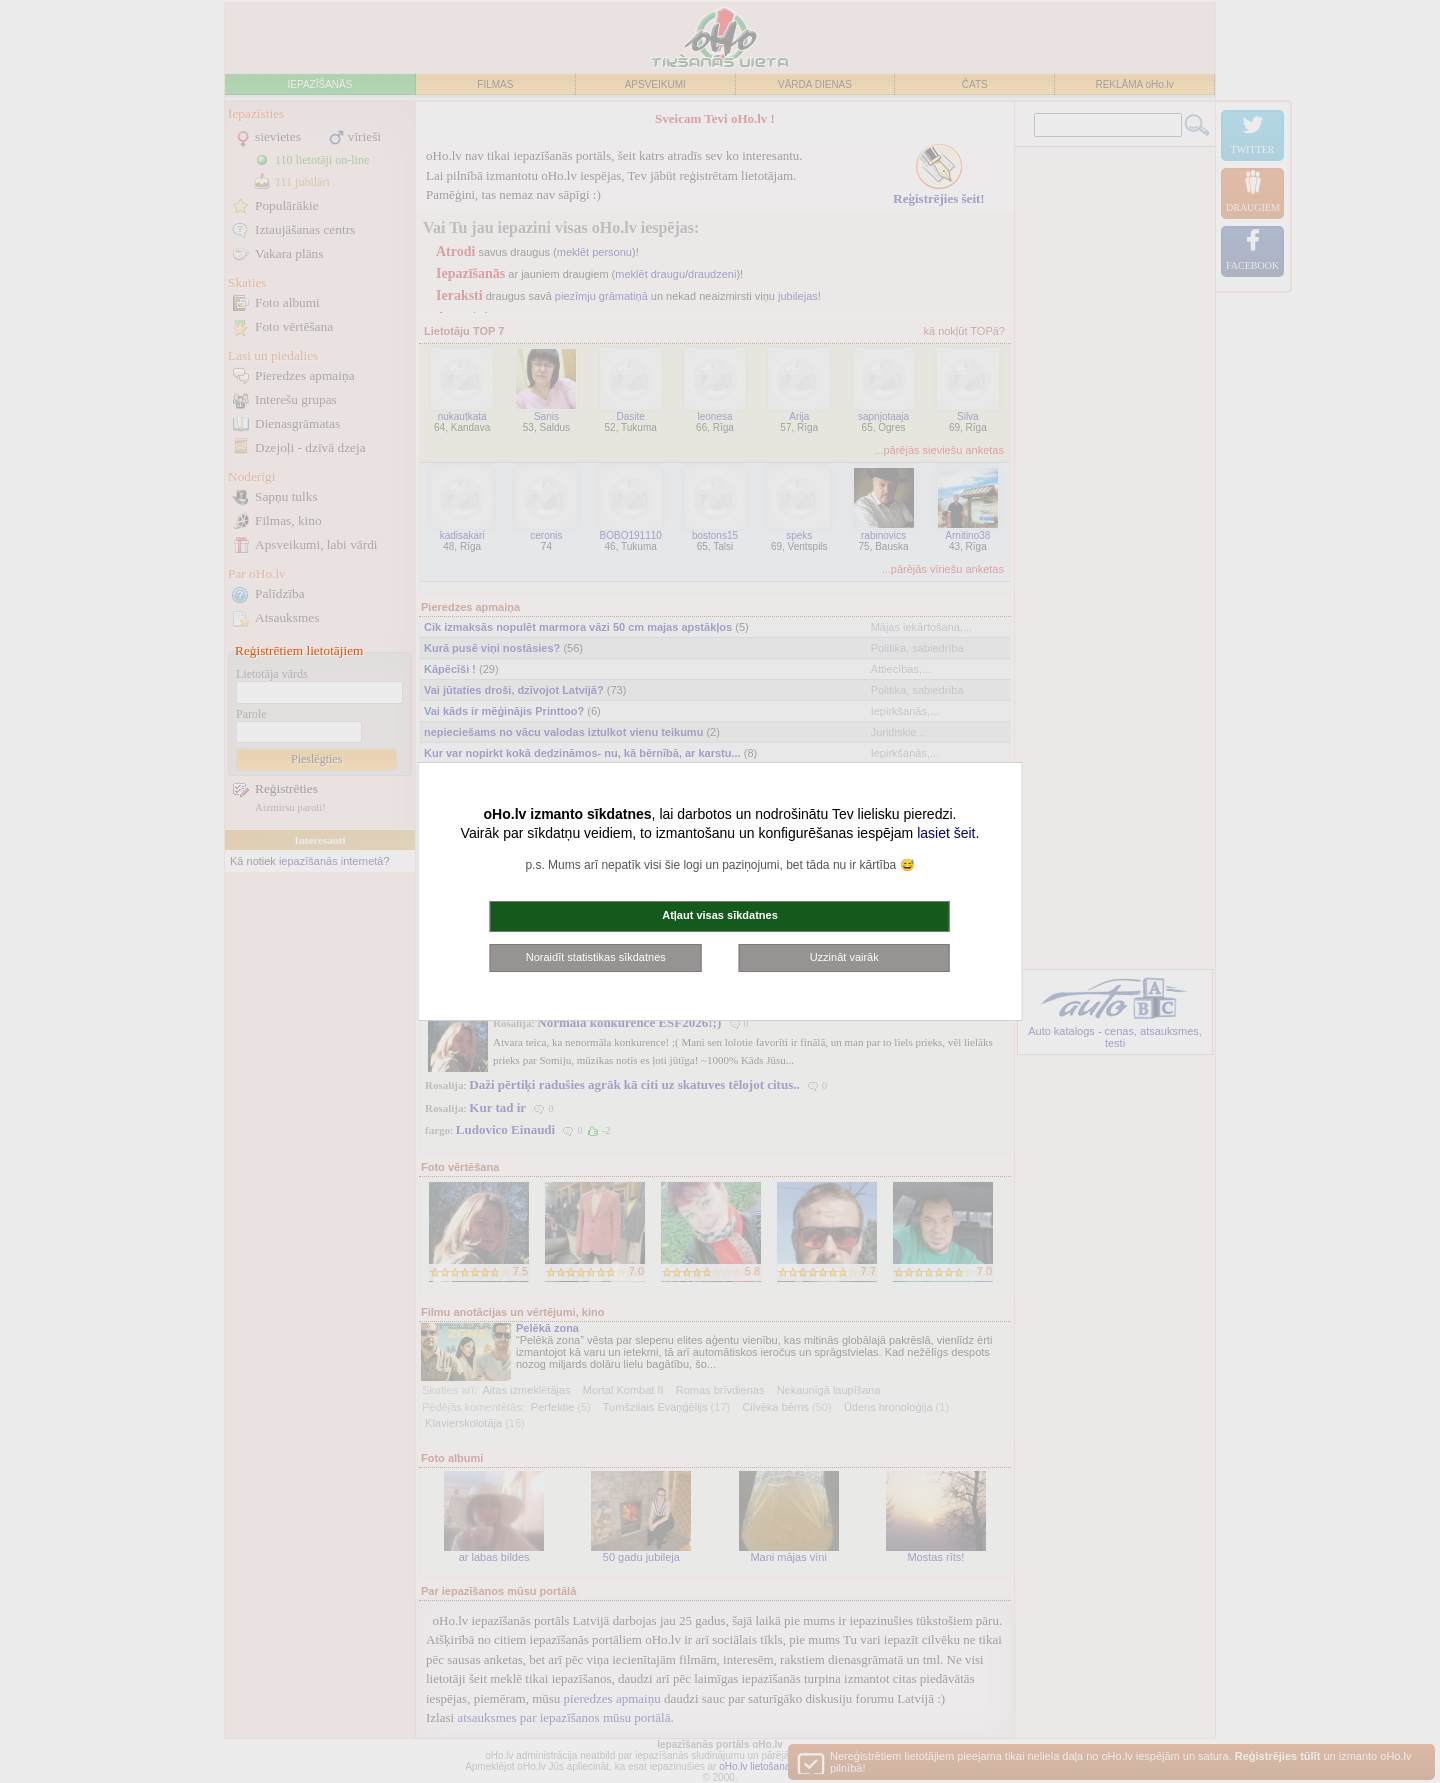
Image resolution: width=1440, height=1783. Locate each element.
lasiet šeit (946, 833)
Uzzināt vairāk (844, 957)
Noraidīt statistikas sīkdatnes (596, 957)
